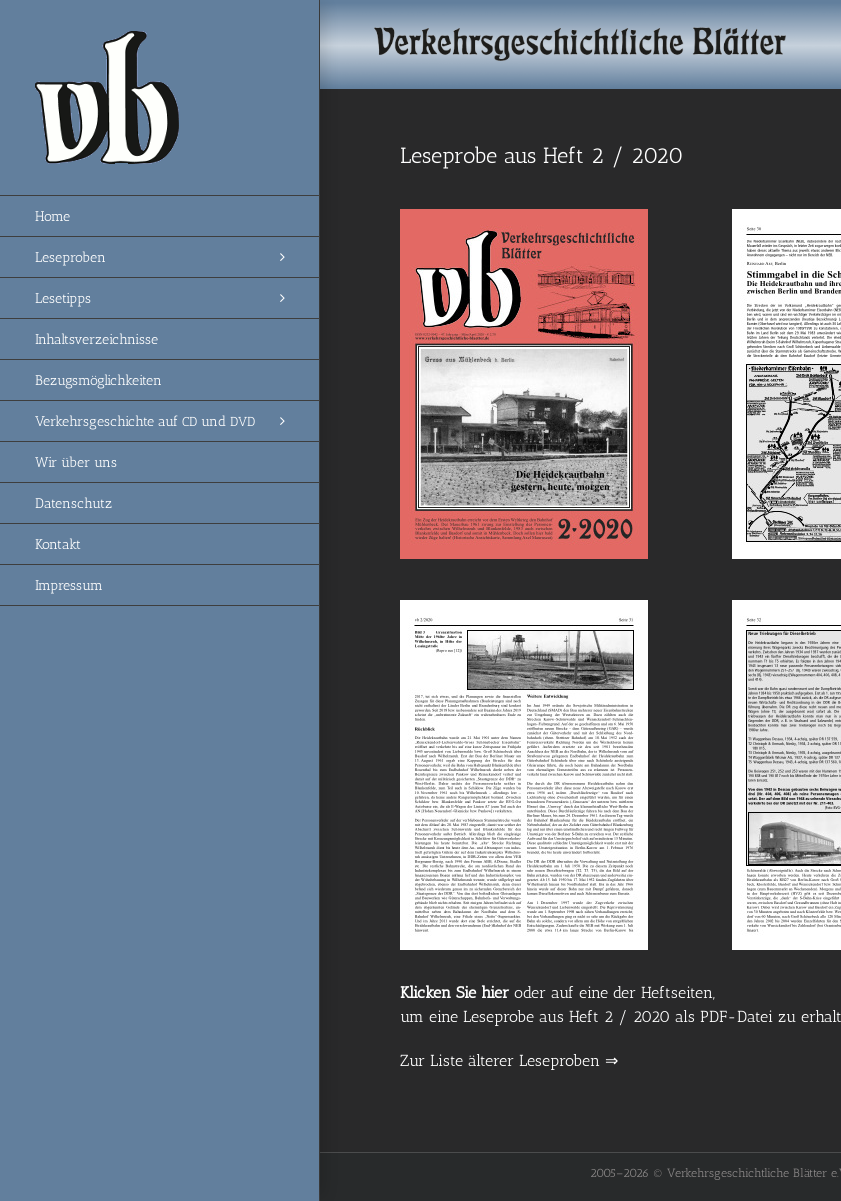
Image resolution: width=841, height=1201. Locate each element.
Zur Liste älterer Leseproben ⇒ (509, 1060)
